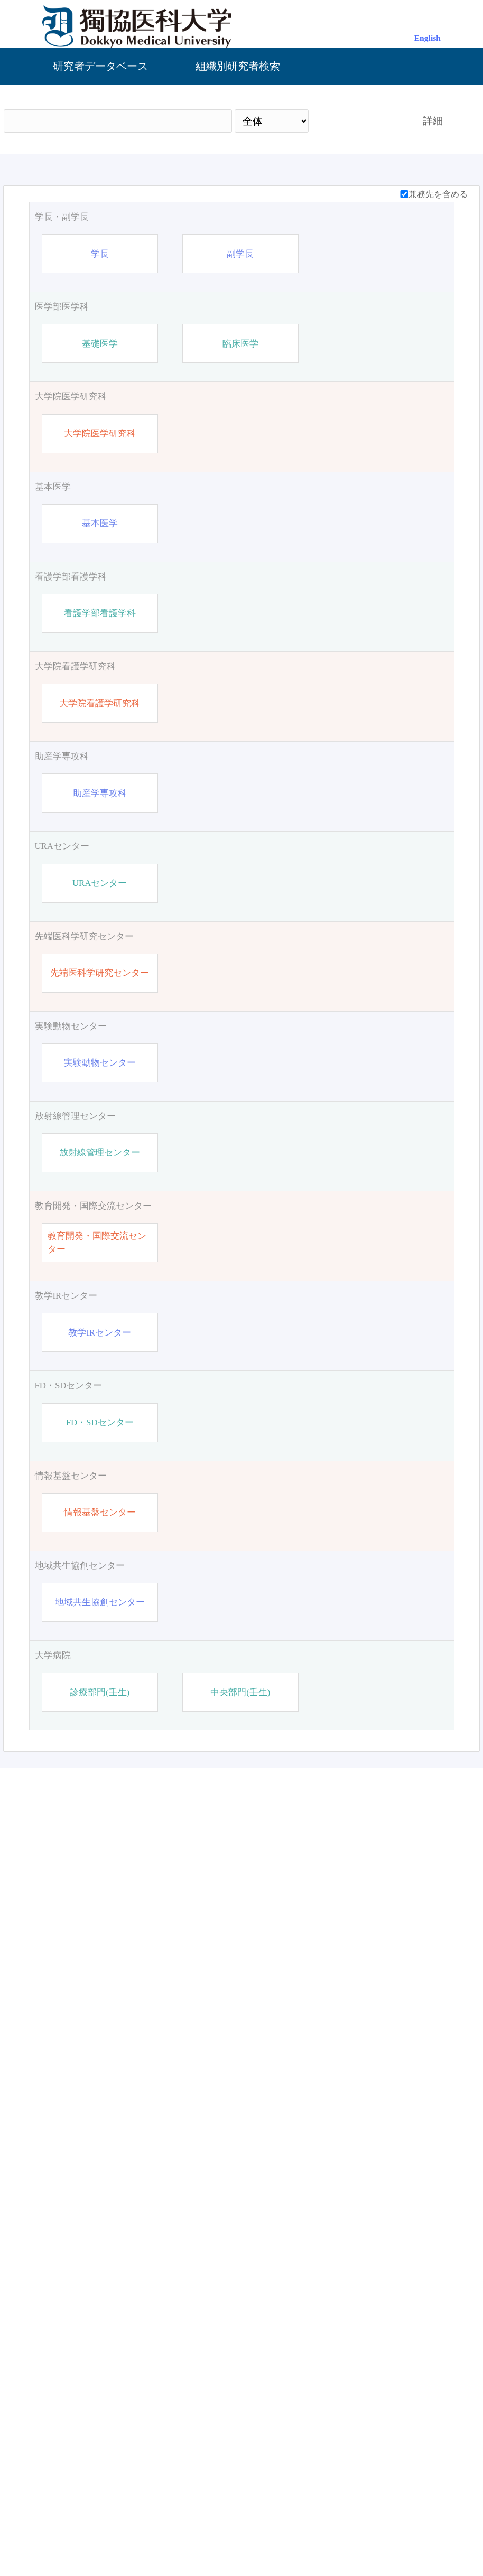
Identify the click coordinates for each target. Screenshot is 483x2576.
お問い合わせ (329, 2531)
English (427, 37)
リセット (417, 2440)
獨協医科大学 (153, 2531)
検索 (356, 120)
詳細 (433, 120)
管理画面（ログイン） (241, 2531)
